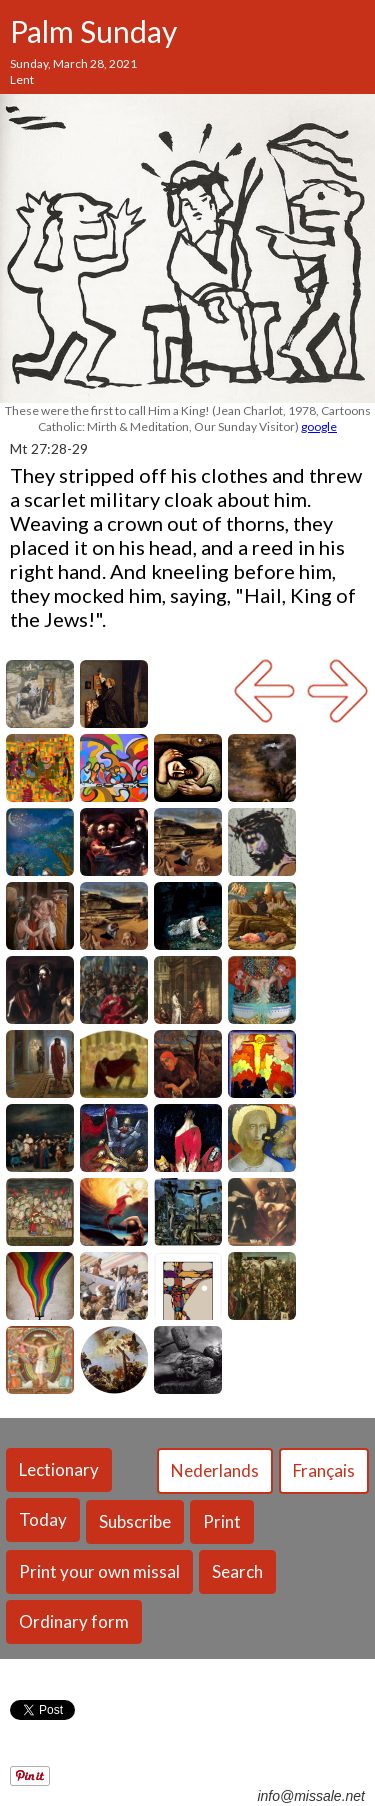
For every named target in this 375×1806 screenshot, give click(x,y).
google (319, 426)
